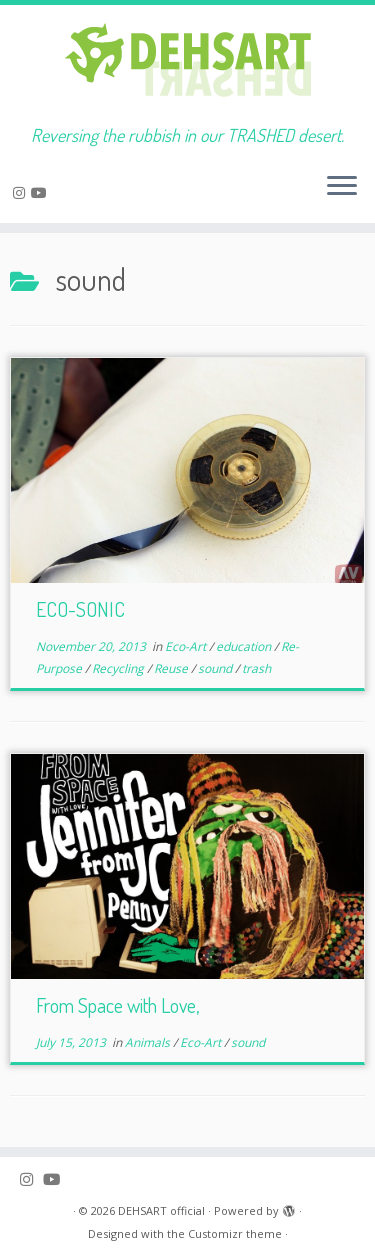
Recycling (119, 668)
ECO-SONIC (80, 609)
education (245, 646)
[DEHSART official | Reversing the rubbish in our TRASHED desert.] (187, 65)
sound (216, 668)
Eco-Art (187, 646)
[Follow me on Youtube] (42, 192)
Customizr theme (235, 1233)
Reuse (172, 668)
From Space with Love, (117, 1005)
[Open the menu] (342, 187)
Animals (149, 1042)
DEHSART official (161, 1210)
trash (256, 668)
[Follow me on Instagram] (22, 192)
